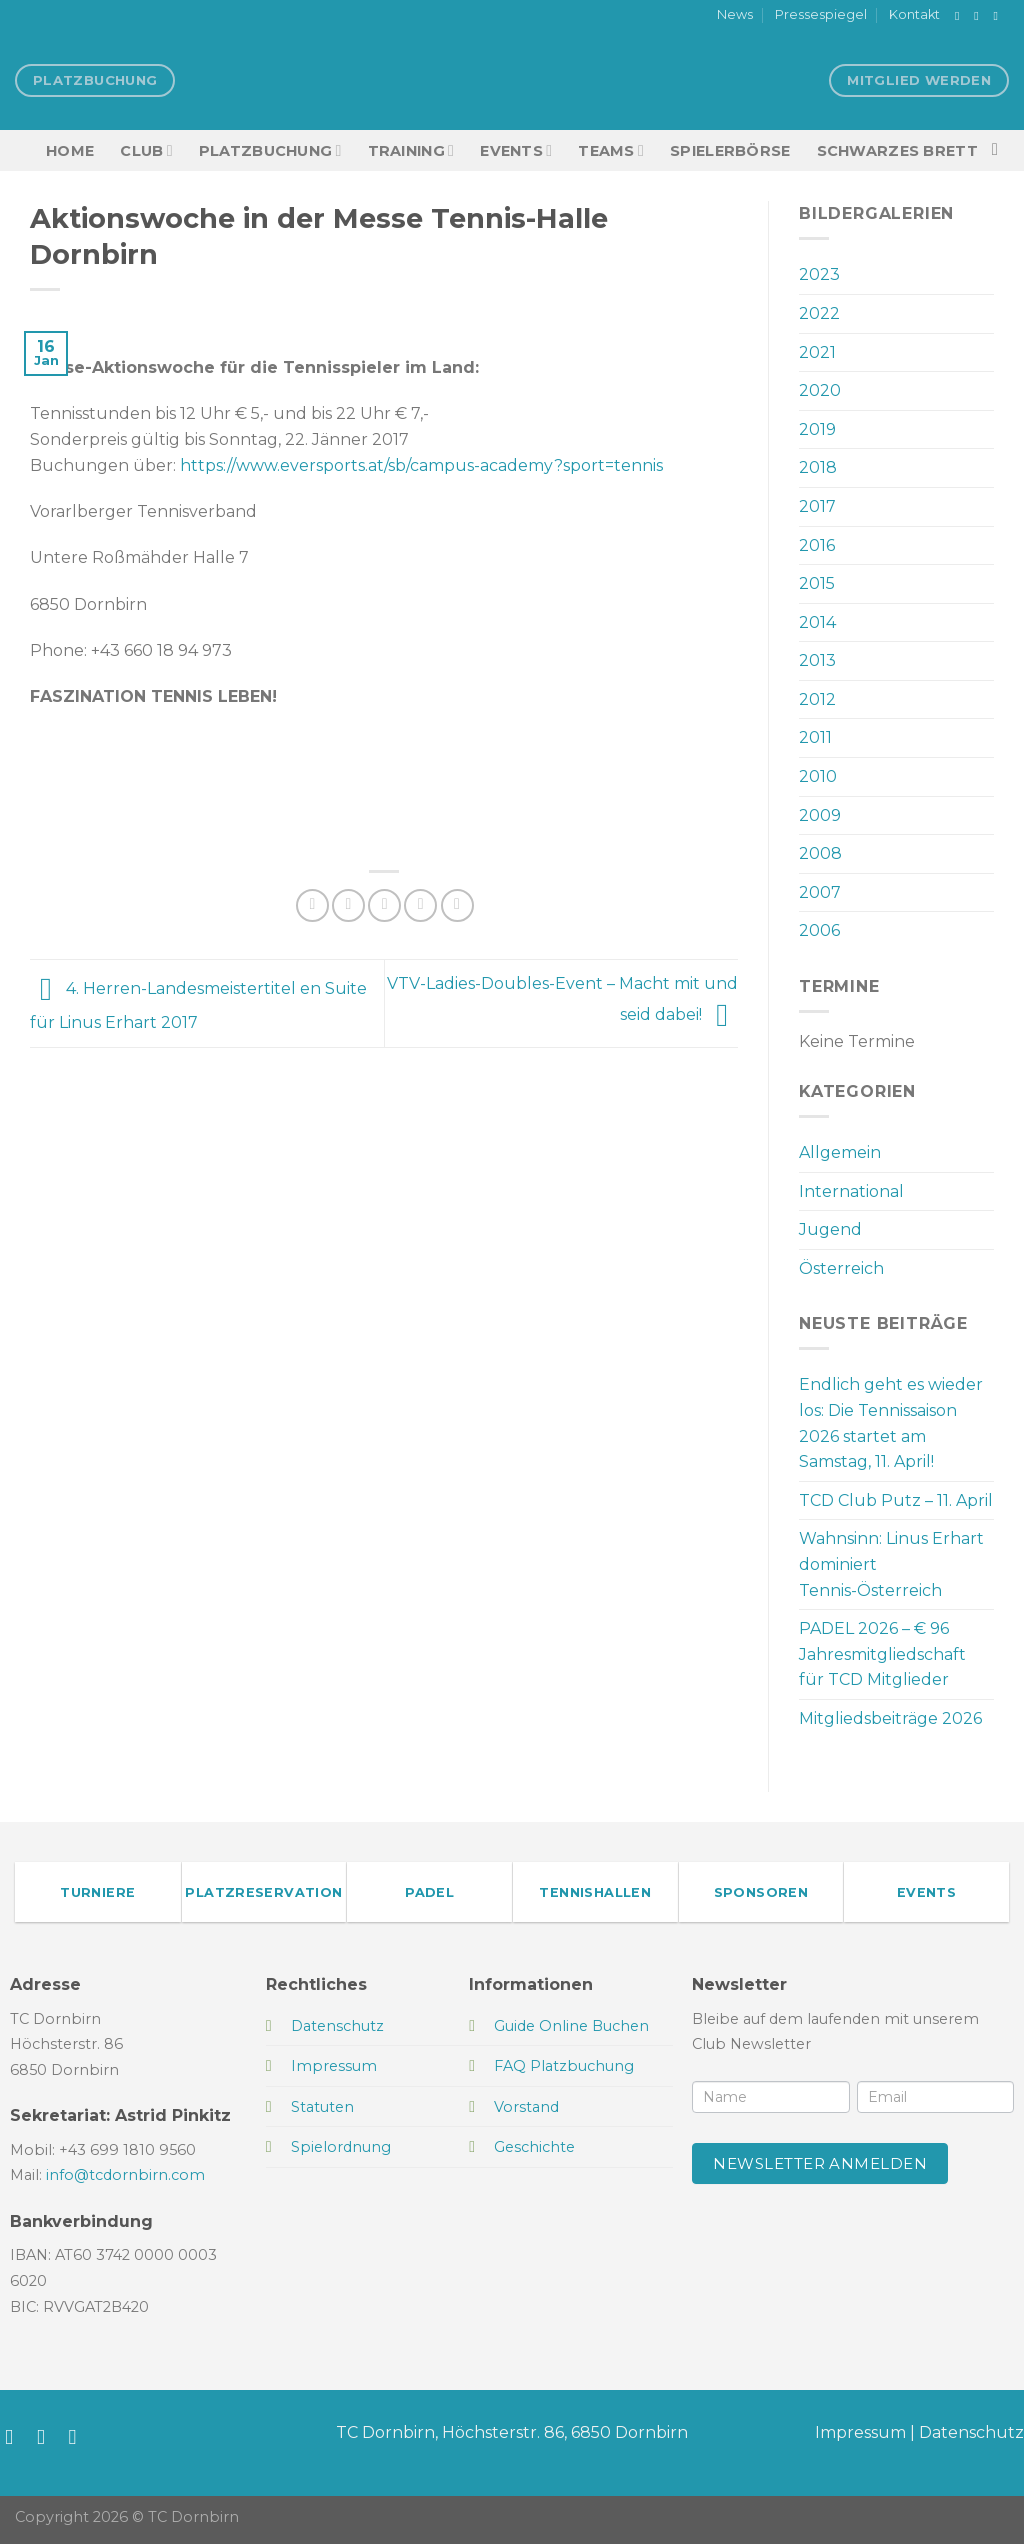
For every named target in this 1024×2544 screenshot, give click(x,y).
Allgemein (840, 1152)
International (851, 1191)
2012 (817, 699)
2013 (817, 660)
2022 (819, 313)
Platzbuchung (270, 150)
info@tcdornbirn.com (125, 2175)
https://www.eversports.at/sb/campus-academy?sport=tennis (421, 465)
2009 (820, 815)
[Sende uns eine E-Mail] (999, 16)
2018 (818, 467)
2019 (817, 429)
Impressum (860, 2432)
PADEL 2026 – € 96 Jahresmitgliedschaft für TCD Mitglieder (882, 1654)
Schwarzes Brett (897, 151)
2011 (815, 737)
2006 (819, 930)
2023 (819, 274)
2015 (817, 583)
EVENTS (516, 150)
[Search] (1000, 150)
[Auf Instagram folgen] (980, 16)
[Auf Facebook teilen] (312, 905)
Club (146, 150)
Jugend (830, 1229)
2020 (820, 390)
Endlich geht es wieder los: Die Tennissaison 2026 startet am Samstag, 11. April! (891, 1423)
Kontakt (914, 14)
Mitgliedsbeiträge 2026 (890, 1718)
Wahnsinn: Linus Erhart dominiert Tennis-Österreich (891, 1564)
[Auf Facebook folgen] (961, 16)
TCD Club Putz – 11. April (896, 1500)
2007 (820, 892)
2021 (817, 352)
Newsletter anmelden (820, 2163)
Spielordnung (341, 2147)
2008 (820, 853)
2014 (817, 622)
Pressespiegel (821, 14)
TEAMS (611, 150)
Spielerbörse (730, 151)
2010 (818, 776)
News (735, 14)
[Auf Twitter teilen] (348, 905)
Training (411, 150)
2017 (817, 506)
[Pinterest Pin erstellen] (420, 905)
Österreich (841, 1268)
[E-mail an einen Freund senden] (384, 905)
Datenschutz (971, 2432)
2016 (817, 545)
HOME (70, 151)
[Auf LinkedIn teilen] (457, 905)
